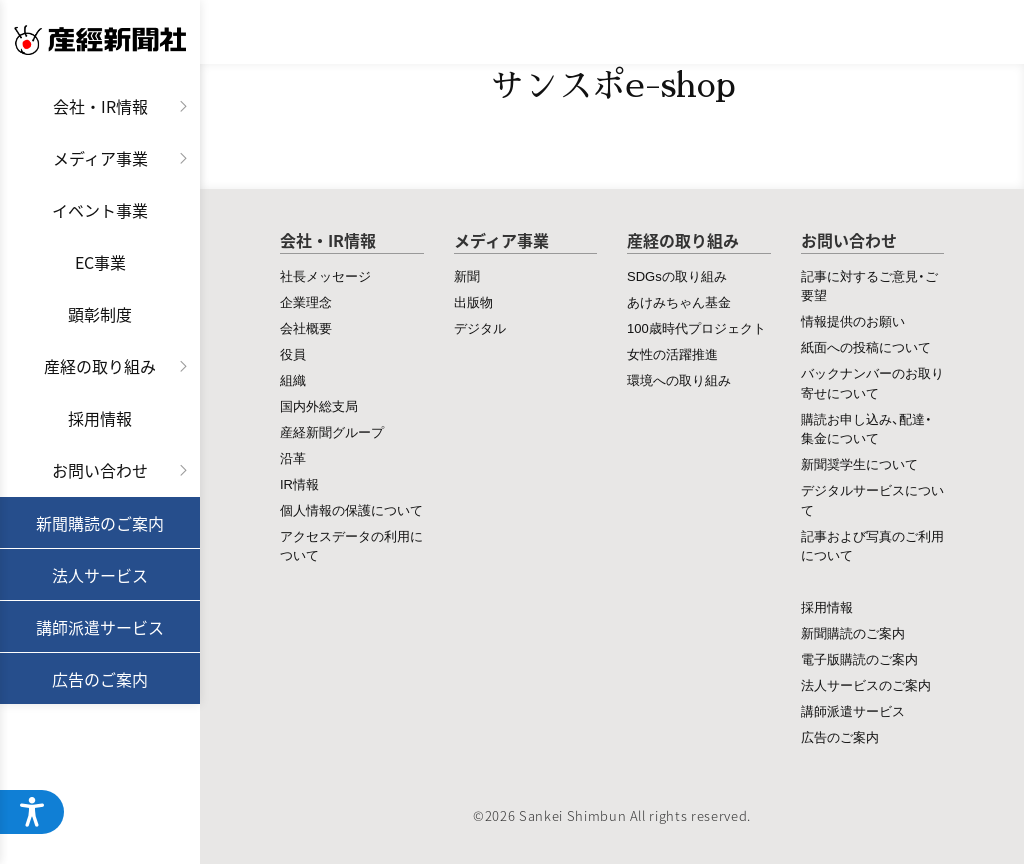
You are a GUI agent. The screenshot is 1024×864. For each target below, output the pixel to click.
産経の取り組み (100, 366)
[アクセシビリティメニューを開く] (32, 812)
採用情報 (100, 418)
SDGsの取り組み (677, 275)
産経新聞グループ (332, 431)
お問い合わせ (100, 470)
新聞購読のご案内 (100, 523)
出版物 (473, 301)
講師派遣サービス (100, 627)
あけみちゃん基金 (679, 301)
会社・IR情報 (100, 106)
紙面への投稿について (866, 346)
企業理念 (306, 301)
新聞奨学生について (859, 463)
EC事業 (100, 262)
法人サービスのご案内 (866, 684)
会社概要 (306, 327)
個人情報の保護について (351, 509)
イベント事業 (100, 210)
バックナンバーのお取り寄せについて (872, 382)
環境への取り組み (679, 379)
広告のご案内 (100, 679)
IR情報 (299, 483)
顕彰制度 (100, 314)
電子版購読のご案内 (859, 658)
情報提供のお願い (853, 320)
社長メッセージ (325, 275)
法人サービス (100, 575)
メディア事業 (100, 158)
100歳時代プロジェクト (696, 327)
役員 (293, 353)
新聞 (467, 275)
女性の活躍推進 (672, 353)
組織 (293, 379)
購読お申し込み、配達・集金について (866, 428)
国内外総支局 (319, 405)
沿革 (293, 457)
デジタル (480, 327)
